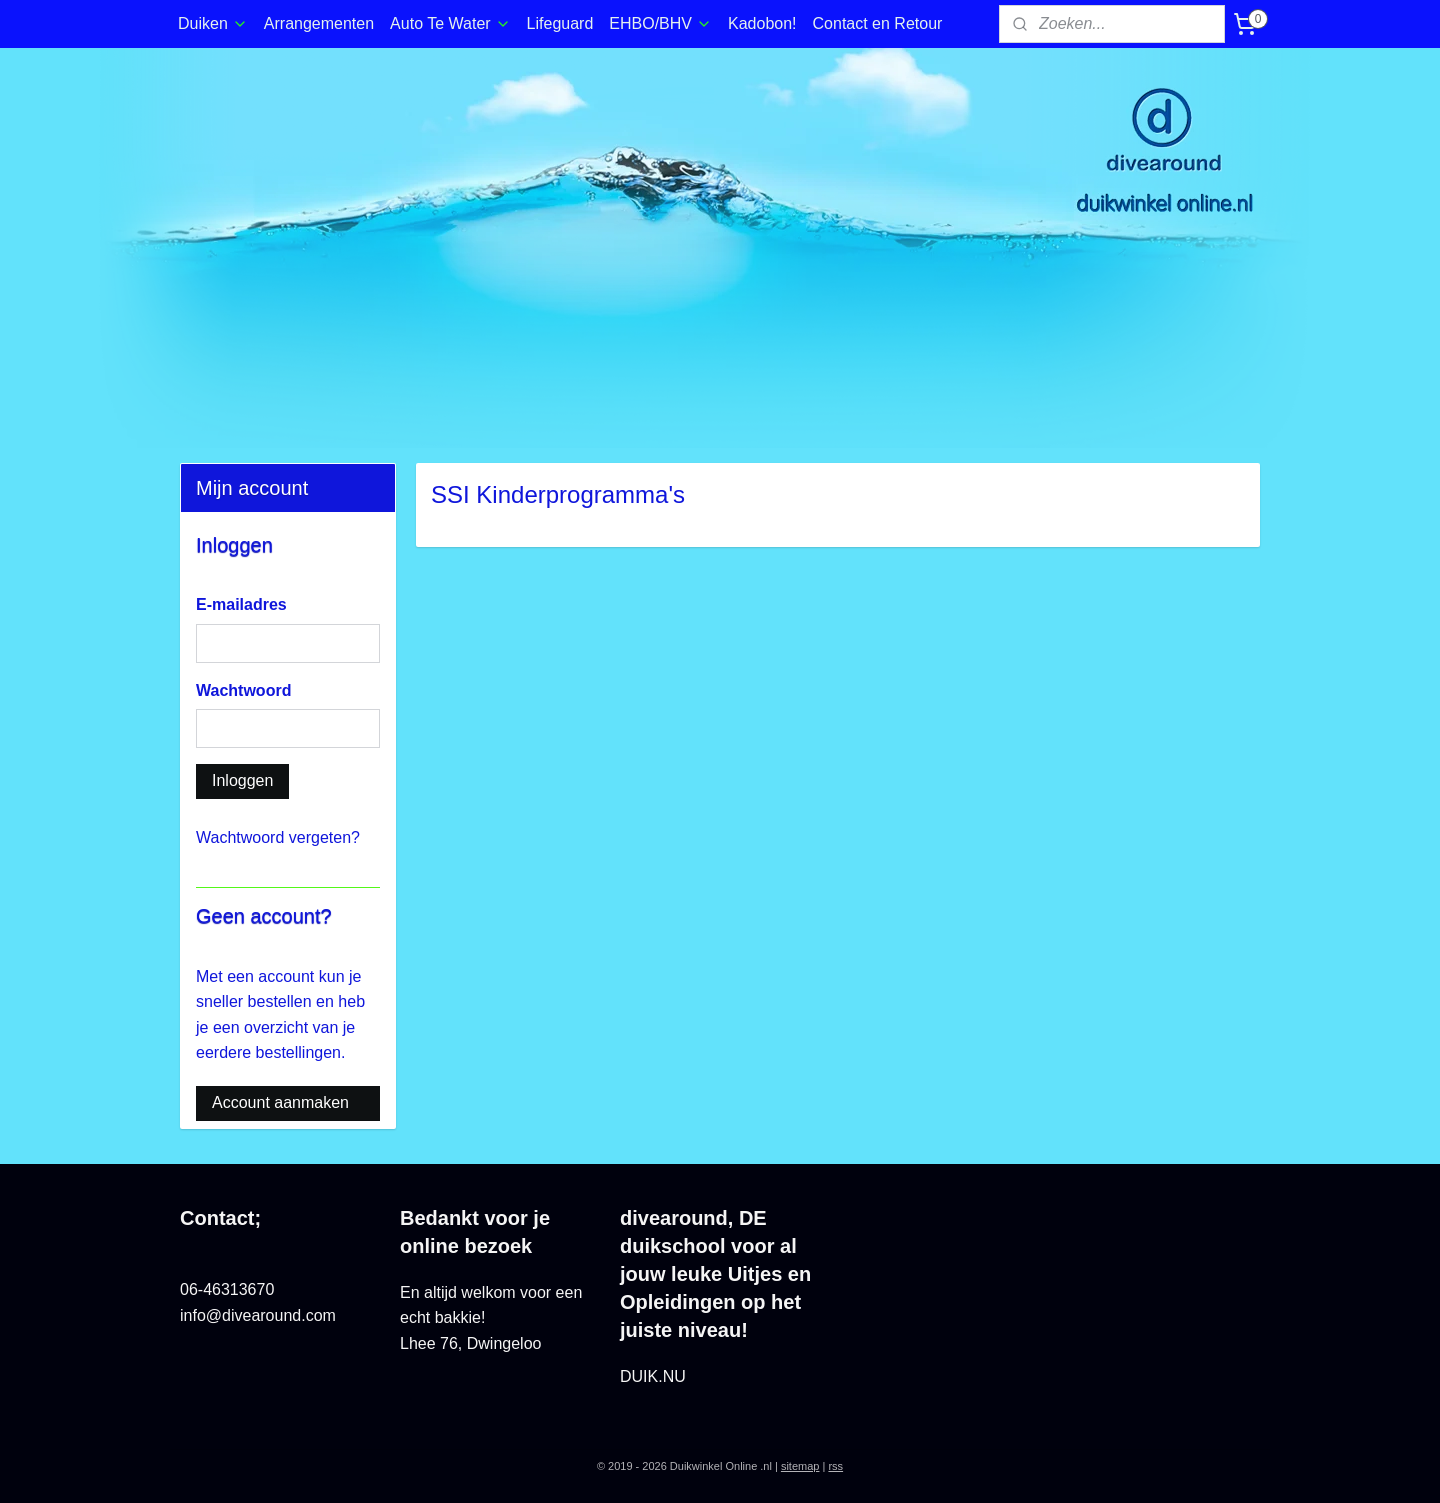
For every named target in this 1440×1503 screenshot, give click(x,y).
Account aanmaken (280, 1102)
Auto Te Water (450, 23)
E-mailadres (241, 604)
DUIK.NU (653, 1376)
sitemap (800, 1466)
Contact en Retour (878, 23)
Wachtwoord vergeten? (278, 837)
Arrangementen (319, 23)
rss (835, 1466)
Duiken (213, 23)
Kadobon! (762, 23)
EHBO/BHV (660, 23)
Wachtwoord (243, 690)
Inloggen (242, 780)
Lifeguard (560, 23)
